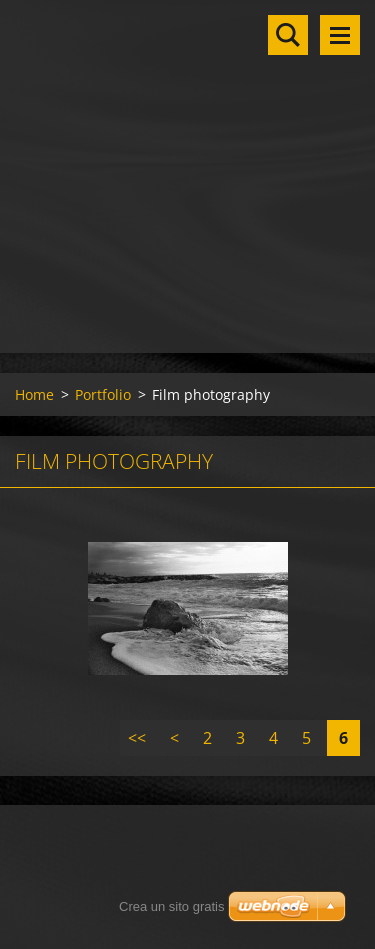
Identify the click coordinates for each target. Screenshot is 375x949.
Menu (340, 35)
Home (34, 394)
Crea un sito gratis (172, 906)
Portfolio (103, 394)
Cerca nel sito (288, 35)
